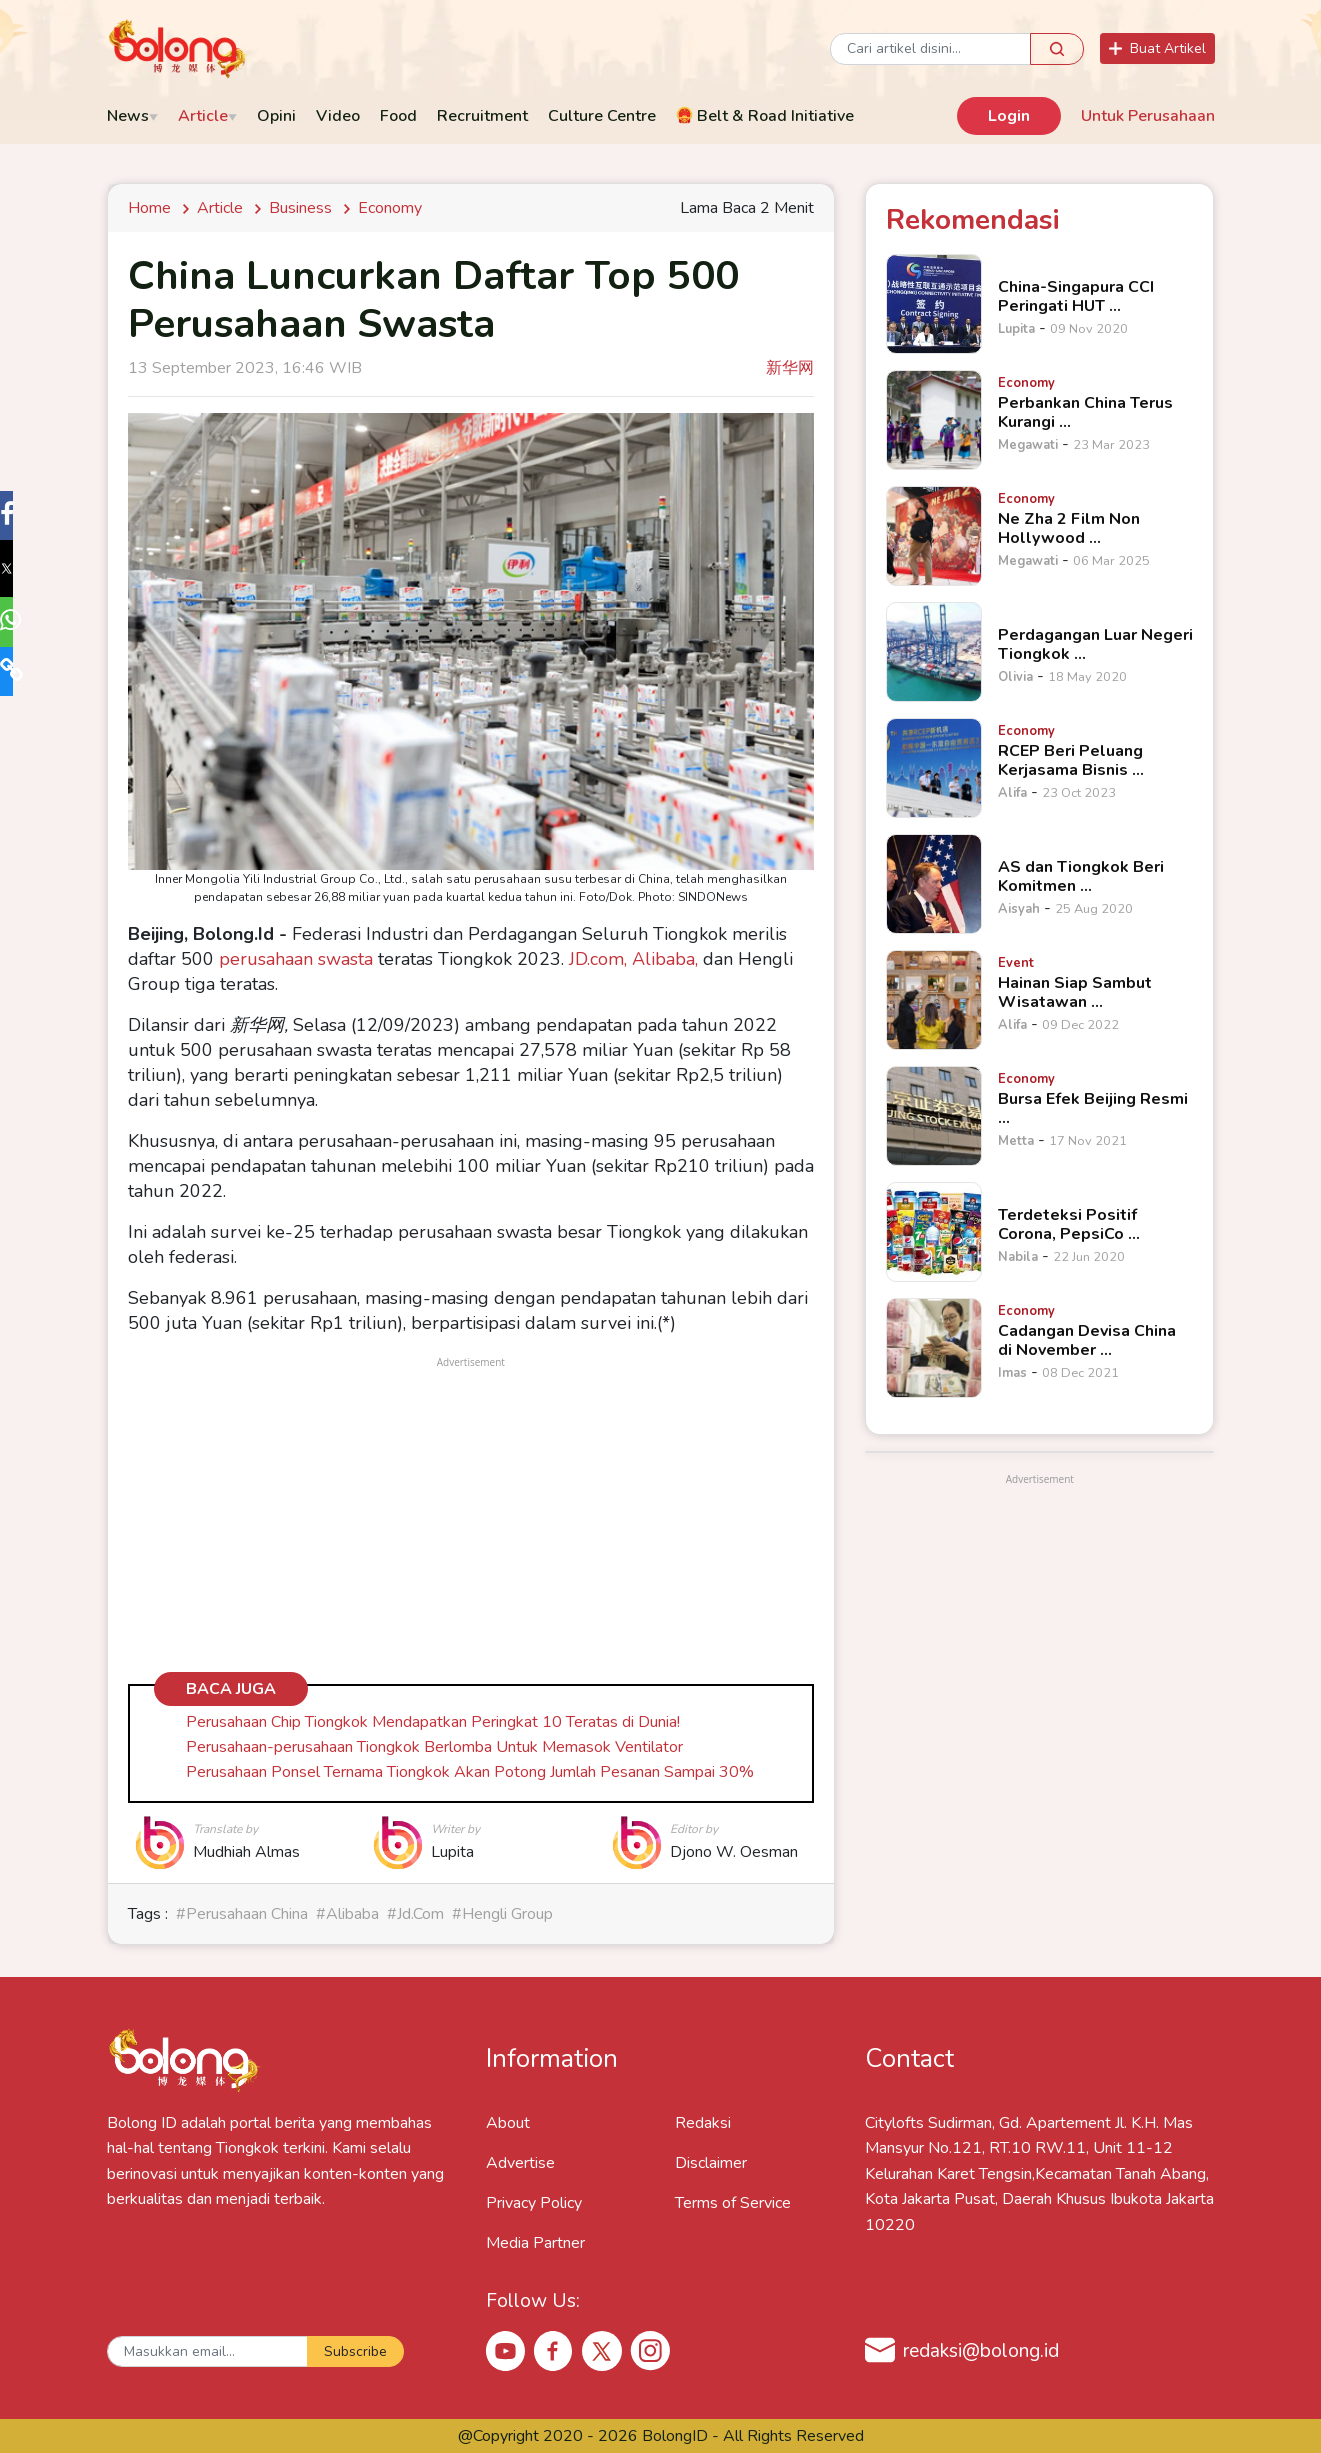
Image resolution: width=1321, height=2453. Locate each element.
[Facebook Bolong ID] (554, 2350)
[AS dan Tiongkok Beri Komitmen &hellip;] (934, 884)
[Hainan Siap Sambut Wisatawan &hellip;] (934, 1000)
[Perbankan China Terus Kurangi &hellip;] (934, 420)
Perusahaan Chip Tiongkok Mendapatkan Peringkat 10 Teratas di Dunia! (433, 1722)
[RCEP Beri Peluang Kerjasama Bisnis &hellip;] (934, 768)
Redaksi (703, 2123)
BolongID (675, 2436)
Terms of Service (733, 2203)
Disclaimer (711, 2163)
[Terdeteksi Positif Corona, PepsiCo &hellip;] (934, 1232)
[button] (24, 518)
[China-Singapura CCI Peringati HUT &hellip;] (934, 304)
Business (300, 208)
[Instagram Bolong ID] (650, 2350)
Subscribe (355, 2351)
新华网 (790, 368)
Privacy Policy (534, 2203)
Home (153, 208)
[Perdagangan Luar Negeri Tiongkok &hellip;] (934, 652)
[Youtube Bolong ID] (506, 2350)
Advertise (520, 2163)
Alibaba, (667, 959)
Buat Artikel (1157, 48)
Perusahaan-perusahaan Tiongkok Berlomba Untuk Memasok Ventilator (434, 1747)
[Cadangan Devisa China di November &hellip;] (934, 1348)
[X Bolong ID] (602, 2351)
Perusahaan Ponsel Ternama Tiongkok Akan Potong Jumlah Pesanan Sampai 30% (470, 1772)
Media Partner (535, 2243)
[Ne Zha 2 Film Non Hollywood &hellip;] (934, 536)
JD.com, (598, 959)
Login (1009, 116)
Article (220, 208)
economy (390, 208)
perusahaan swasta (296, 959)
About (508, 2123)
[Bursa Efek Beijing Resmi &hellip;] (934, 1116)
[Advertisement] (471, 1512)
